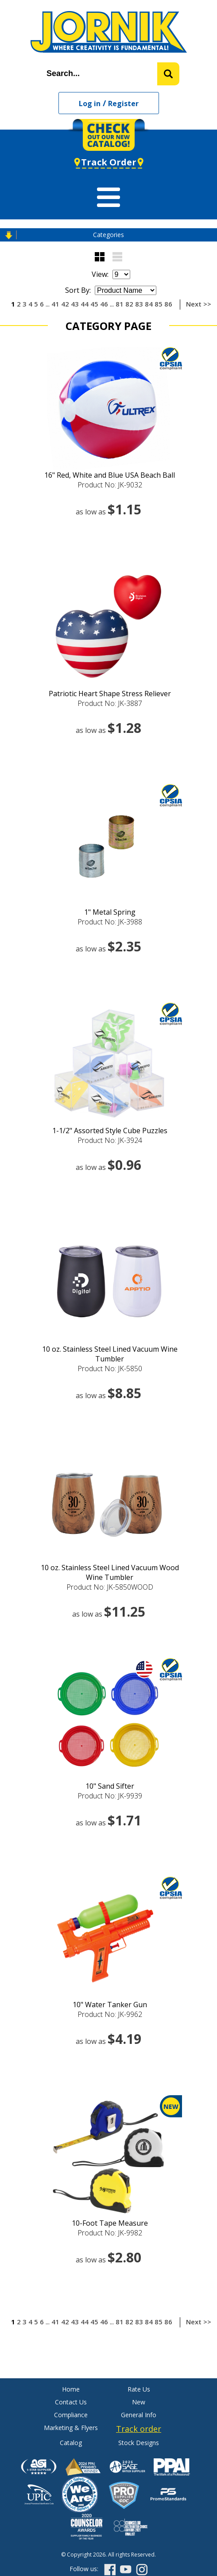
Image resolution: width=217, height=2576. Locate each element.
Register (123, 103)
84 (149, 303)
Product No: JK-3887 (110, 703)
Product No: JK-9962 (110, 2014)
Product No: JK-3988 (110, 922)
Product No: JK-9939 (110, 1796)
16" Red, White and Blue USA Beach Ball (109, 475)
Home (71, 2389)
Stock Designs (138, 2442)
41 (55, 303)
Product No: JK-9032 (110, 485)
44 (85, 303)
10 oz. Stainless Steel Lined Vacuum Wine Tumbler (110, 1354)
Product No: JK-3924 (110, 1140)
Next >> (198, 303)
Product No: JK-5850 (110, 1368)
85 (159, 303)
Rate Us (139, 2389)
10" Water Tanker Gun (110, 2004)
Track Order (108, 162)
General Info (138, 2415)
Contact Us (71, 2402)
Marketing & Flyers (71, 2427)
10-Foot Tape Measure (110, 2223)
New (138, 2402)
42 (65, 303)
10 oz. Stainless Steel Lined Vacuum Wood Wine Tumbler (110, 1572)
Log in (90, 103)
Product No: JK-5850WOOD (109, 1587)
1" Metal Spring (110, 912)
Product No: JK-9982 (110, 2233)
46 (104, 303)
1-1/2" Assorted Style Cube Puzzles (109, 1130)
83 (139, 303)
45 (94, 303)
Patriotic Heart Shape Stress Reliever (110, 693)
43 (75, 303)
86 (168, 303)
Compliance (71, 2415)
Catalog (71, 2442)
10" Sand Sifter (109, 1786)
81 (120, 303)
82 (129, 303)
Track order (138, 2428)
